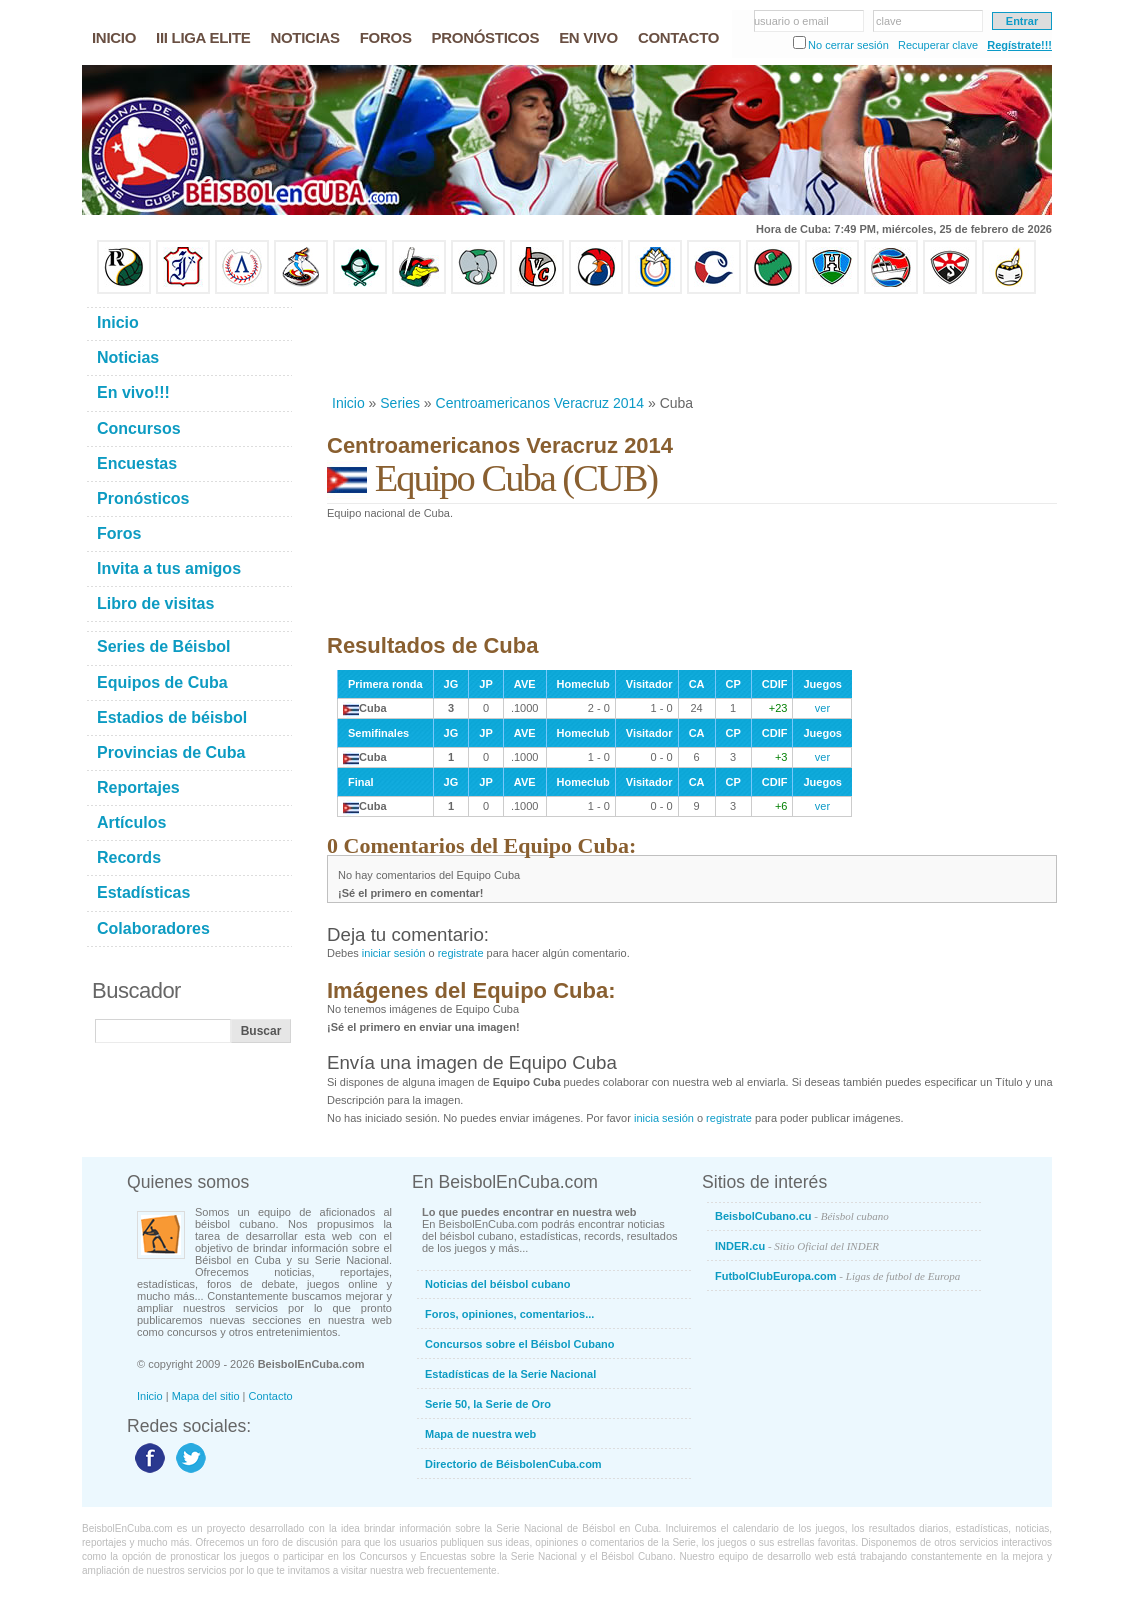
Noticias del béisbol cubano (497, 1284)
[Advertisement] (691, 344)
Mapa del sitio (206, 1396)
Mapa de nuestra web (480, 1434)
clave (889, 21)
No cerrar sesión (848, 45)
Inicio (348, 403)
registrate (461, 953)
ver (822, 708)
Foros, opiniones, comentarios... (509, 1314)
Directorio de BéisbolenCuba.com (513, 1464)
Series (400, 403)
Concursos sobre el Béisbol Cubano (519, 1344)
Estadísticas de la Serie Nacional (510, 1374)
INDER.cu (797, 1246)
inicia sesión (664, 1118)
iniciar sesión (394, 953)
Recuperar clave (938, 45)
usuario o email (791, 21)
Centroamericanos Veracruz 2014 (540, 403)
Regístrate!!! (1019, 45)
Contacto (271, 1396)
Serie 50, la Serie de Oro (488, 1404)
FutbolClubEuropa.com (837, 1276)
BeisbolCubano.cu (802, 1216)
